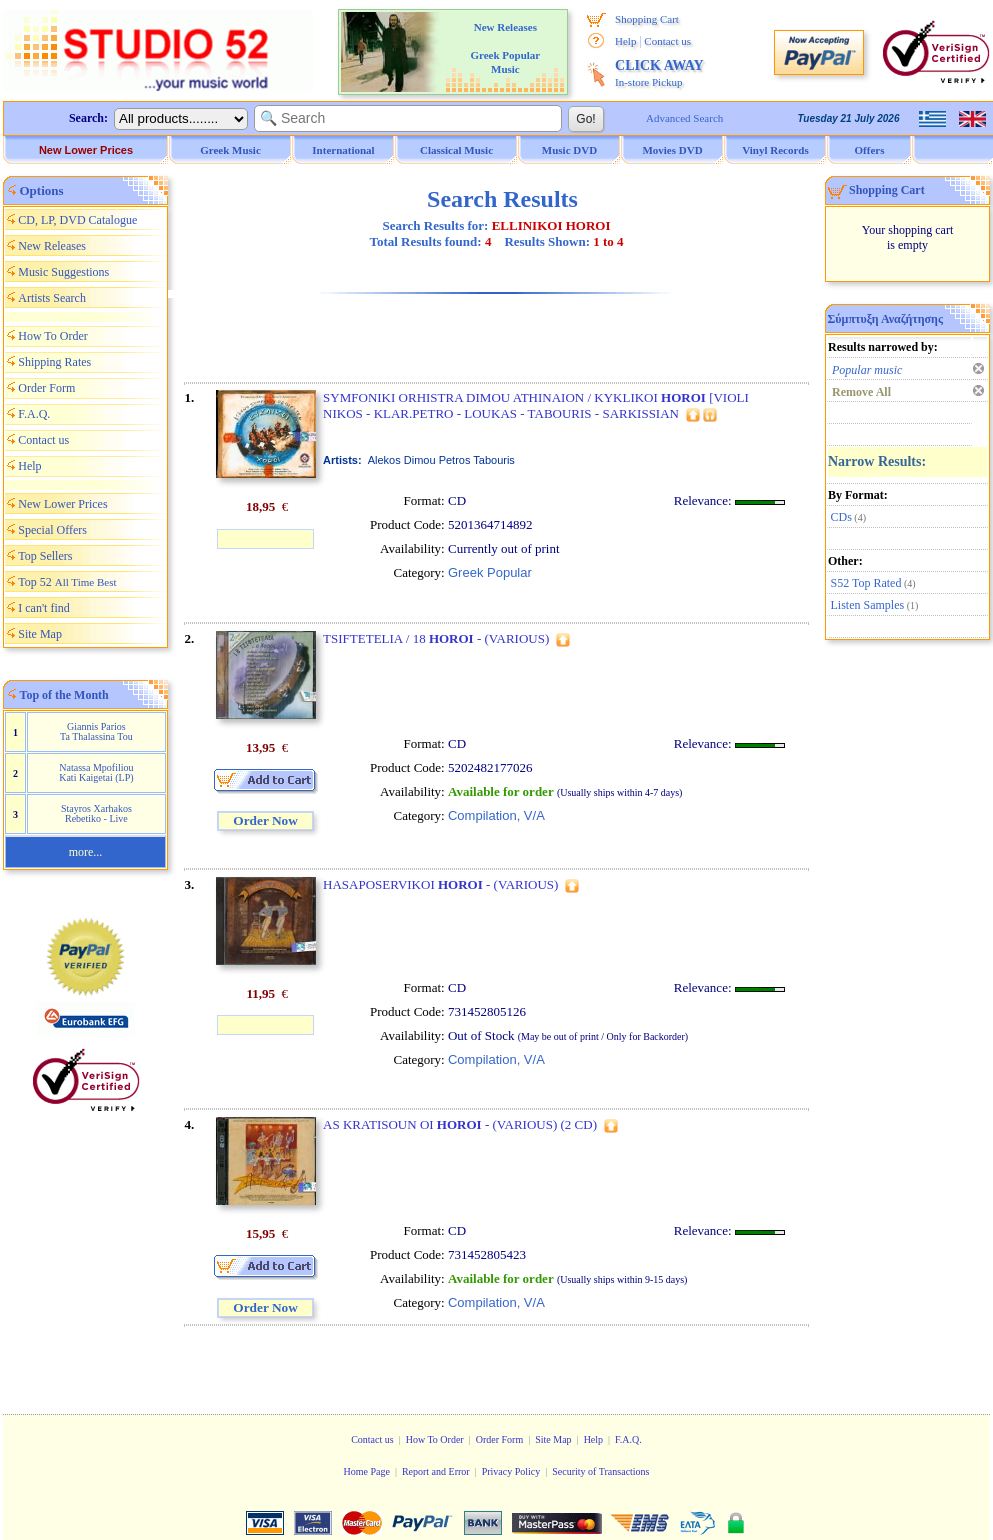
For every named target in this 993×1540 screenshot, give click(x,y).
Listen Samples (868, 605)
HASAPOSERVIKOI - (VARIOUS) (440, 884)
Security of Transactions (600, 1471)
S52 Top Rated (866, 583)
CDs (841, 517)
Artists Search (52, 298)
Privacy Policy (511, 1471)
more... (86, 852)
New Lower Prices (86, 150)
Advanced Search (684, 118)
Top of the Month (64, 695)
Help (625, 41)
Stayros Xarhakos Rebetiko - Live (96, 813)
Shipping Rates (54, 362)
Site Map (40, 634)
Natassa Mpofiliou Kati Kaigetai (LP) (96, 772)
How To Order (53, 336)
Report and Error (436, 1471)
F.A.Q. (34, 414)
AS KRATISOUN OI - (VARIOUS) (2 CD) (460, 1124)
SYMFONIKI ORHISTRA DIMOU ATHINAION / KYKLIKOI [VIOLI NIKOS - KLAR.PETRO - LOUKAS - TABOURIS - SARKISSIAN (536, 405)
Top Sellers (45, 556)
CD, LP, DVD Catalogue (77, 220)
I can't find (43, 608)
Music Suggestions (63, 272)
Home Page (366, 1471)
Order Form (46, 388)
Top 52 (67, 582)
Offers (870, 150)
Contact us (667, 41)
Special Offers (52, 530)
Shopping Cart (647, 19)
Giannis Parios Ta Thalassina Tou (96, 731)
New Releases (52, 246)
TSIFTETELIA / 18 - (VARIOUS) (436, 638)
